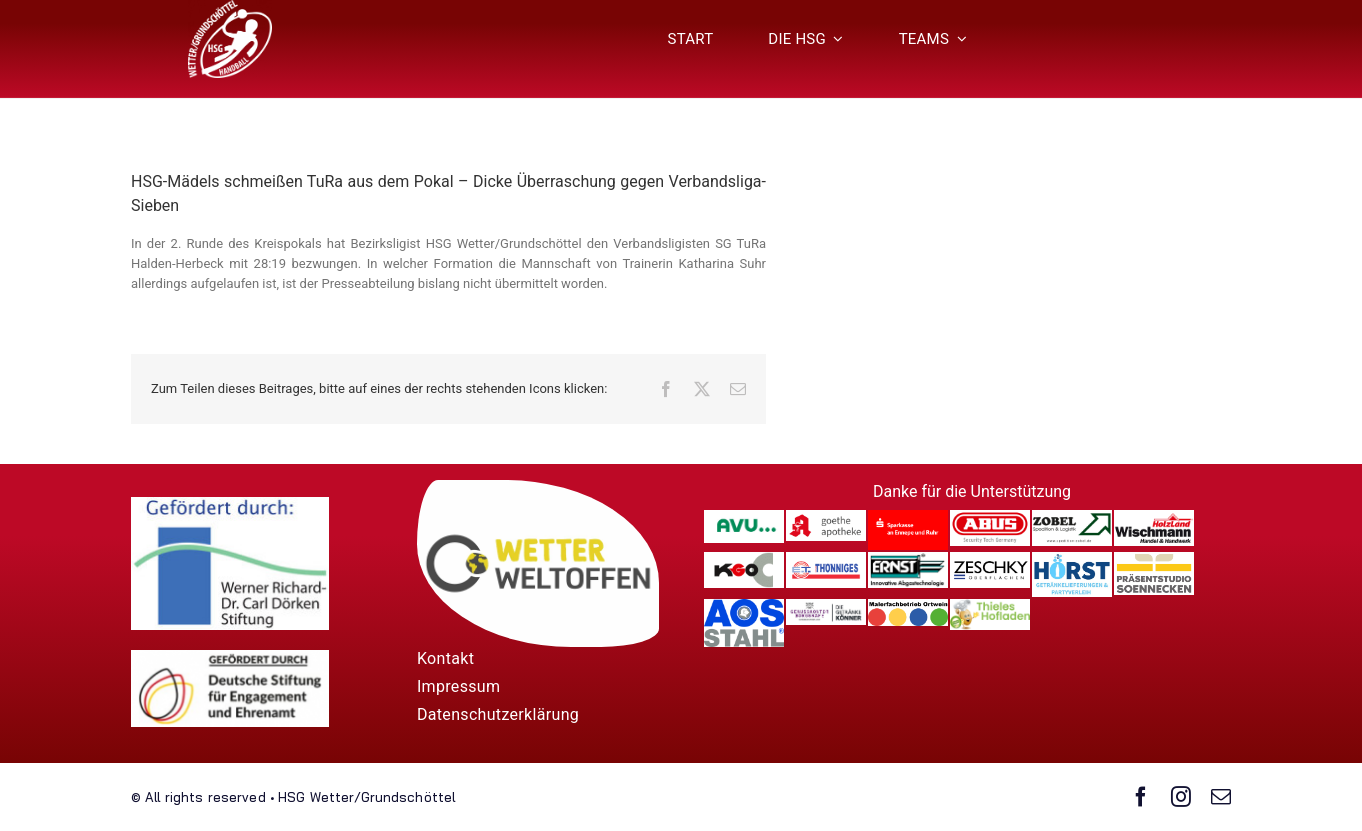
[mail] (1221, 797)
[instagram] (1181, 797)
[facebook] (1141, 797)
